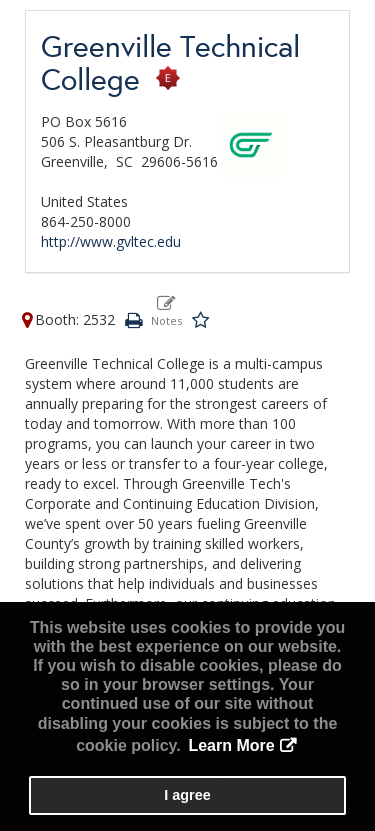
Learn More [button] (231, 745)
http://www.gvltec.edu (111, 241)
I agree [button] (187, 795)
